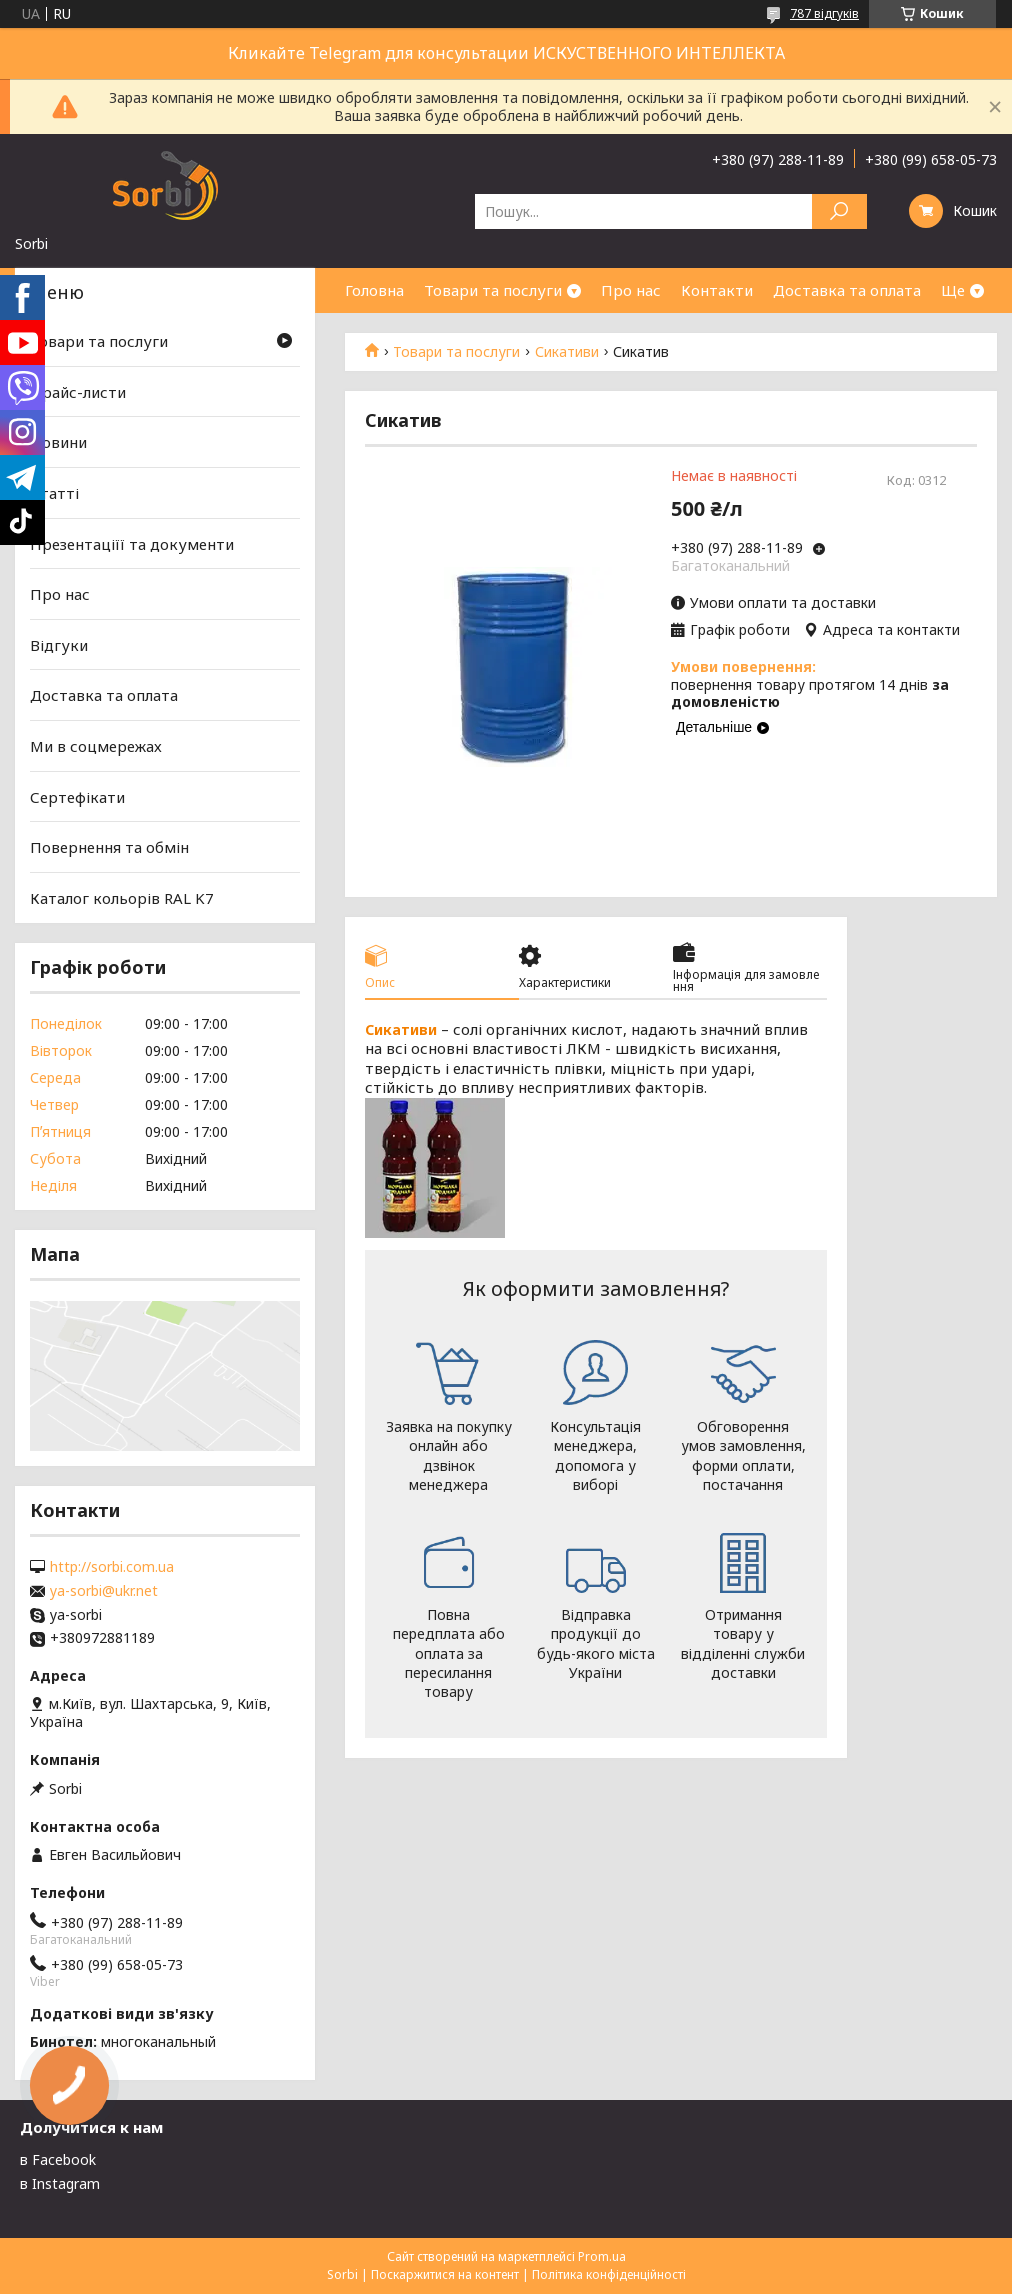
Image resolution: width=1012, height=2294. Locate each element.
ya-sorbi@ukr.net (104, 1591)
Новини (58, 442)
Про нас (631, 290)
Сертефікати (77, 797)
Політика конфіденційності (609, 2274)
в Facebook (58, 2159)
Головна (374, 290)
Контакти (717, 290)
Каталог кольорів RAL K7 (122, 898)
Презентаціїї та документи (132, 543)
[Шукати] (839, 211)
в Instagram (60, 2183)
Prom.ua (602, 2256)
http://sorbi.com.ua (112, 1567)
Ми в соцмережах (96, 746)
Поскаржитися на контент (445, 2274)
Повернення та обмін (109, 847)
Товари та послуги (493, 290)
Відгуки (59, 645)
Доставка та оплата (847, 290)
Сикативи (567, 352)
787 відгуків (824, 13)
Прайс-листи (78, 392)
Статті (54, 493)
